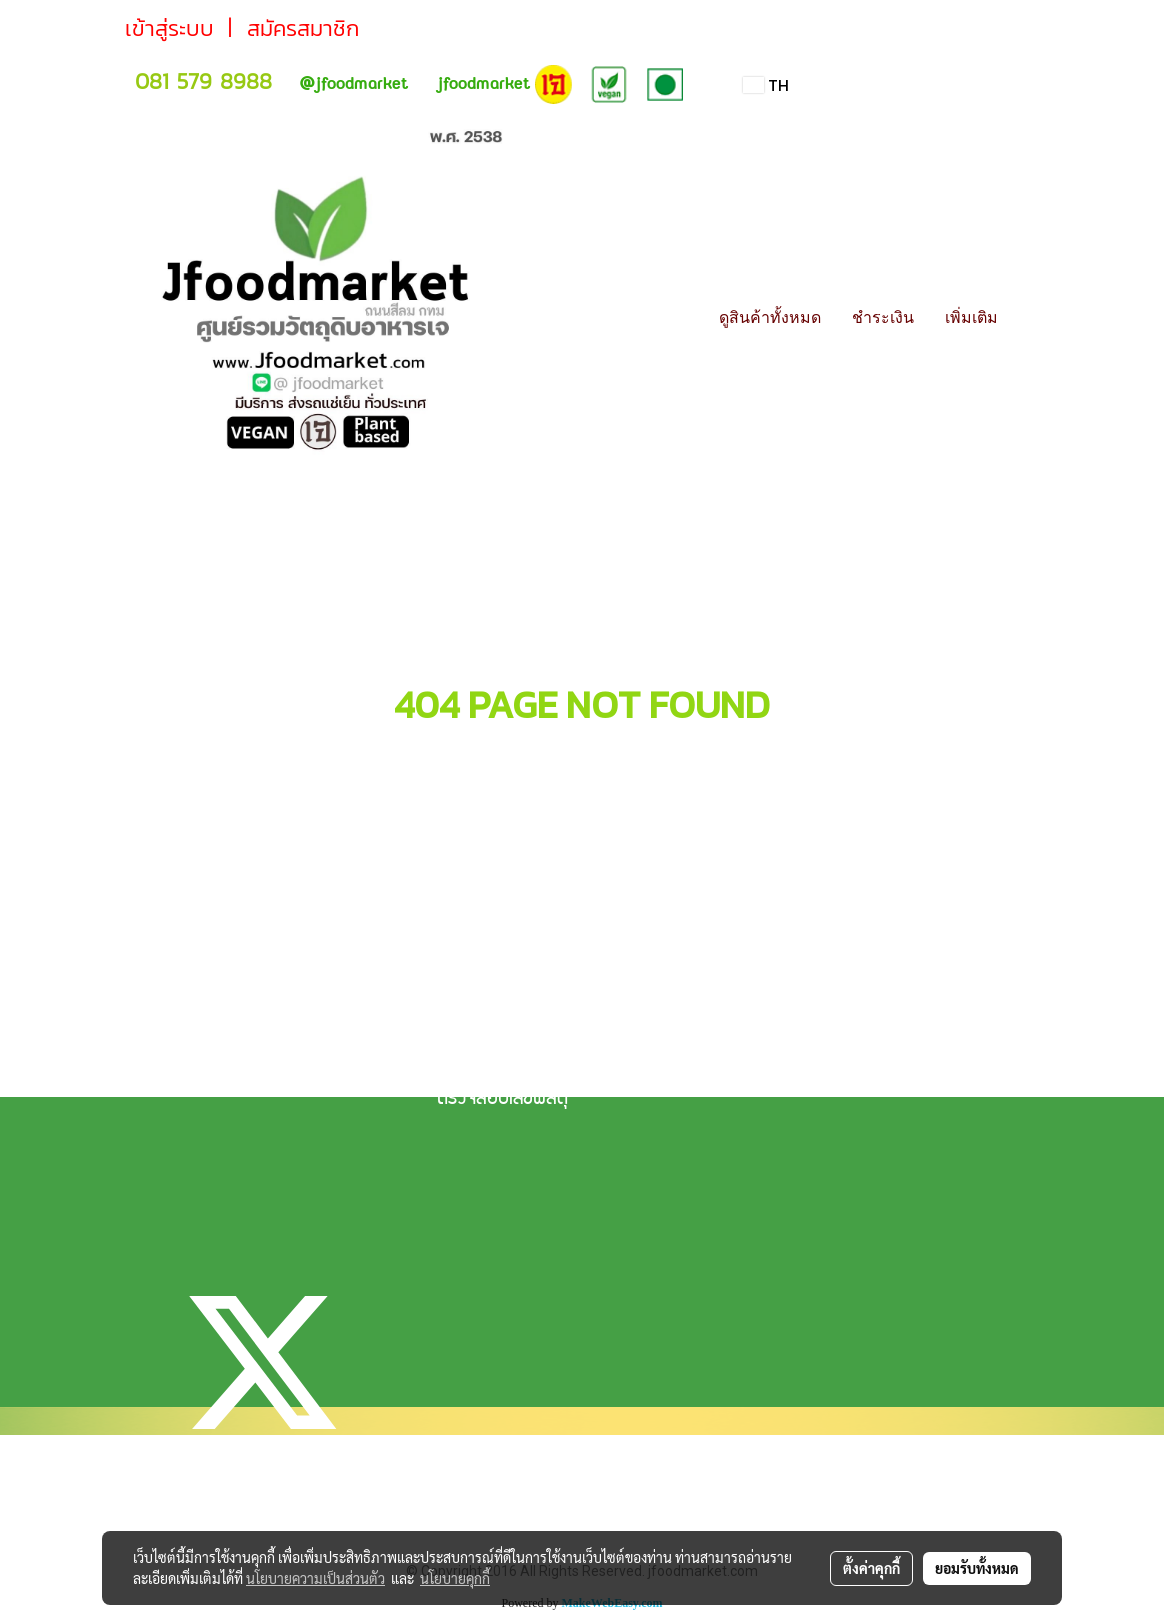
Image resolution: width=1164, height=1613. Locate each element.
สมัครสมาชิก (303, 28)
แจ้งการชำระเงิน (489, 1032)
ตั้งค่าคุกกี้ (871, 1568)
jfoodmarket (353, 83)
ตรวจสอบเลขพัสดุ (502, 1100)
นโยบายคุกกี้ (455, 1578)
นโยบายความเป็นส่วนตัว (315, 1578)
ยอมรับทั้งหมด (977, 1568)
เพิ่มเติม (971, 317)
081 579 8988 (203, 81)
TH (766, 85)
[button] (1031, 317)
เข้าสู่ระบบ (169, 28)
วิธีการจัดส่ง (479, 1066)
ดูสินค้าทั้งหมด (770, 317)
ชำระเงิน (883, 317)
